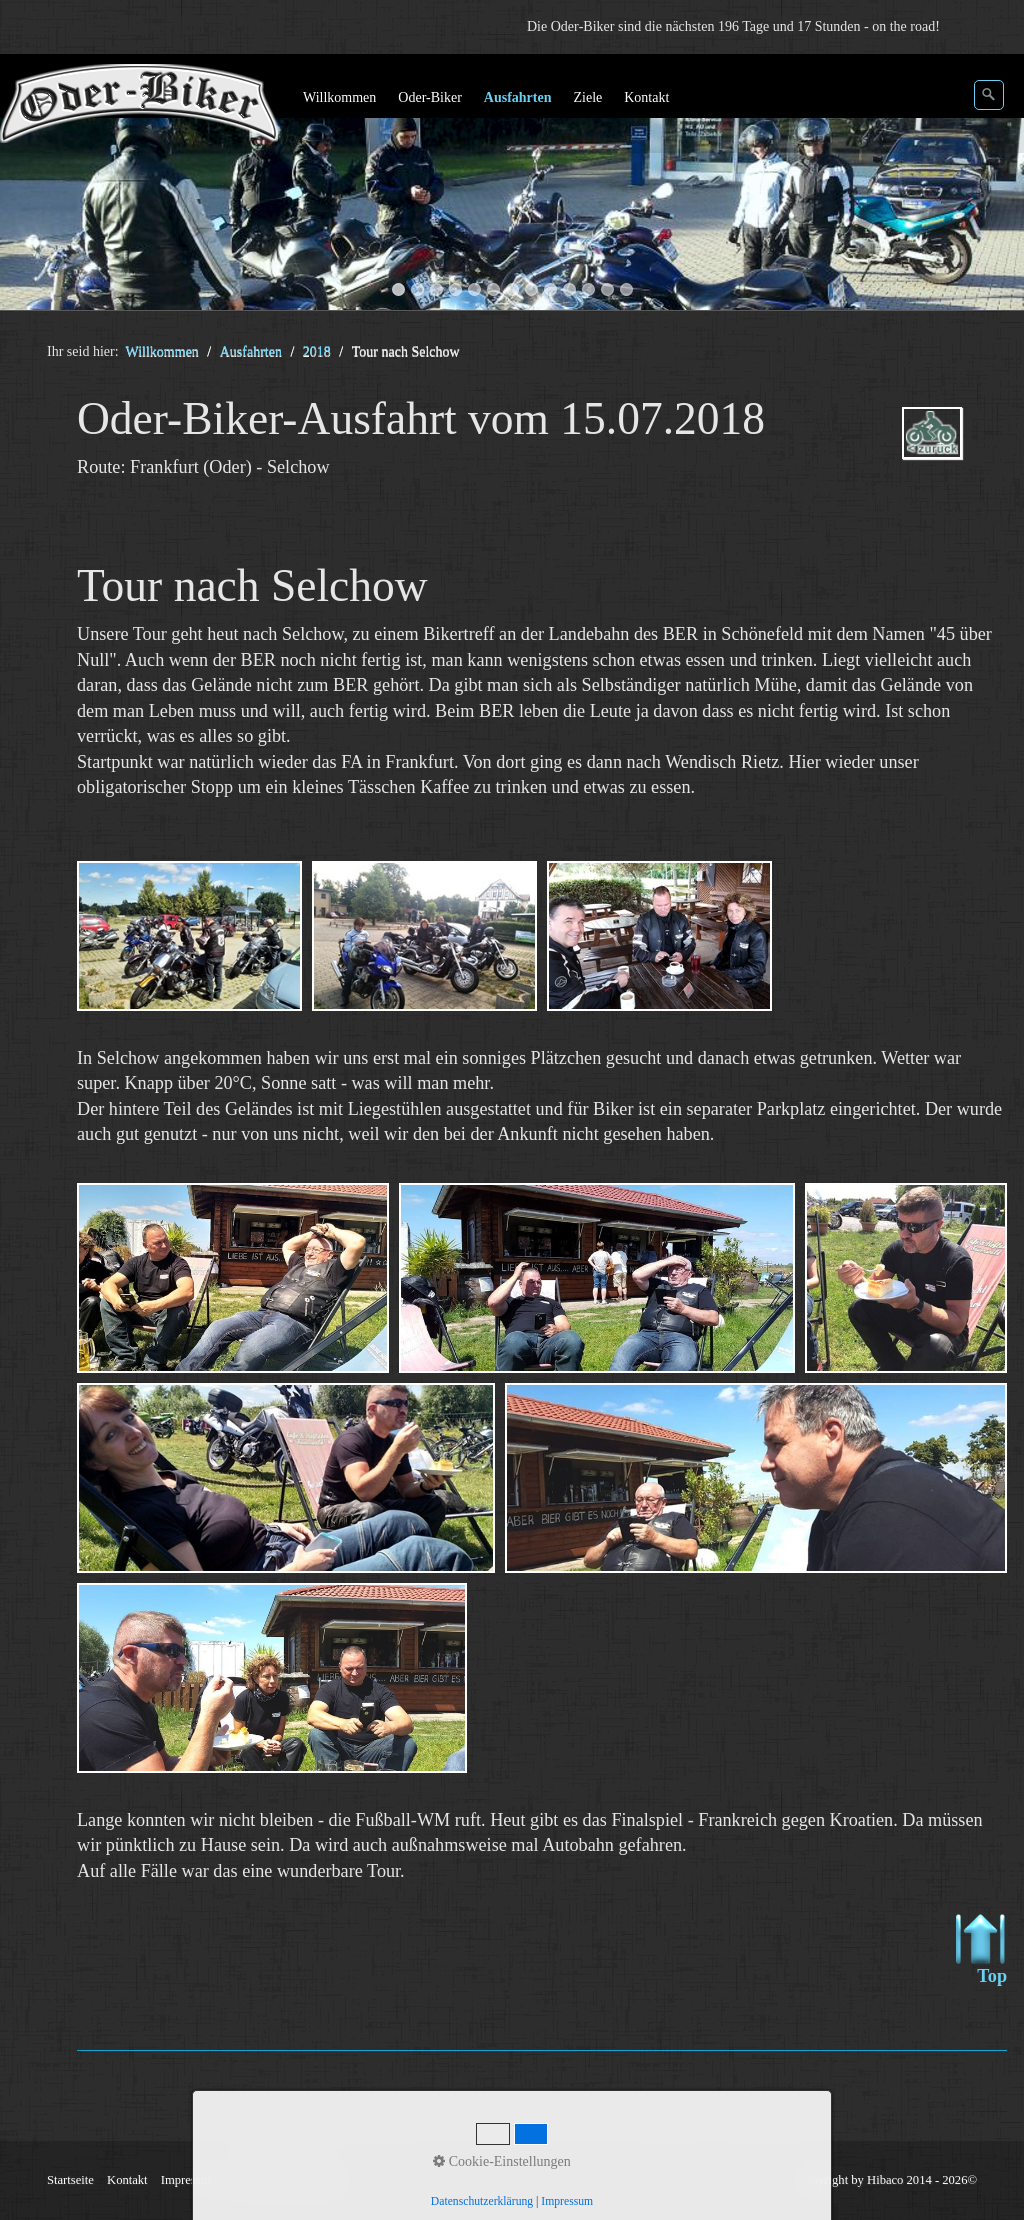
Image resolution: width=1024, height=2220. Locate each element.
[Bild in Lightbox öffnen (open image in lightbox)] (189, 936)
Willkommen (339, 97)
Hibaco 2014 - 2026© (922, 2180)
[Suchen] (989, 95)
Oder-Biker (429, 97)
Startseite (70, 2180)
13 (626, 289)
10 (569, 289)
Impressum (567, 2201)
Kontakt (646, 97)
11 (588, 289)
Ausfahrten (518, 97)
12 (607, 289)
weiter (989, 186)
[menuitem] (340, 98)
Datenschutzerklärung (482, 2201)
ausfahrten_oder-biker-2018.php (942, 450)
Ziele (587, 97)
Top (981, 1950)
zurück (35, 186)
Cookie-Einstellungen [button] (502, 2161)
